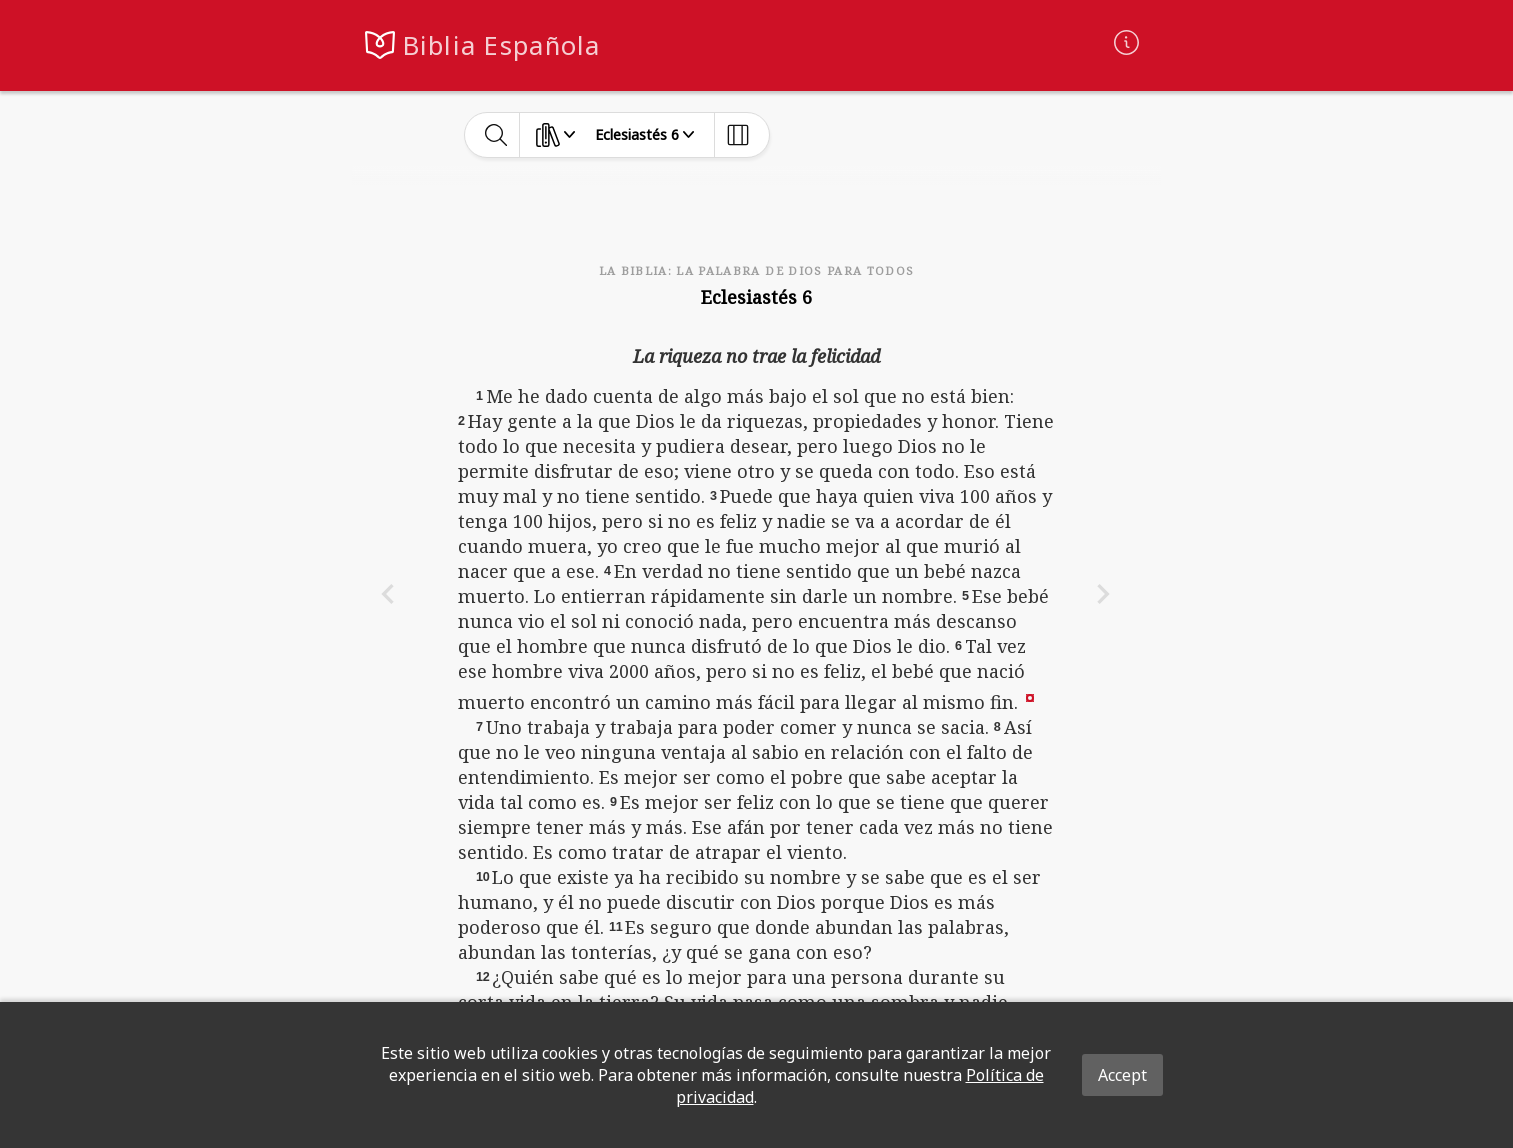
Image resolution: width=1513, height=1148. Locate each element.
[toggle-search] (496, 135)
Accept (1122, 1075)
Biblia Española (502, 45)
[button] (1030, 696)
